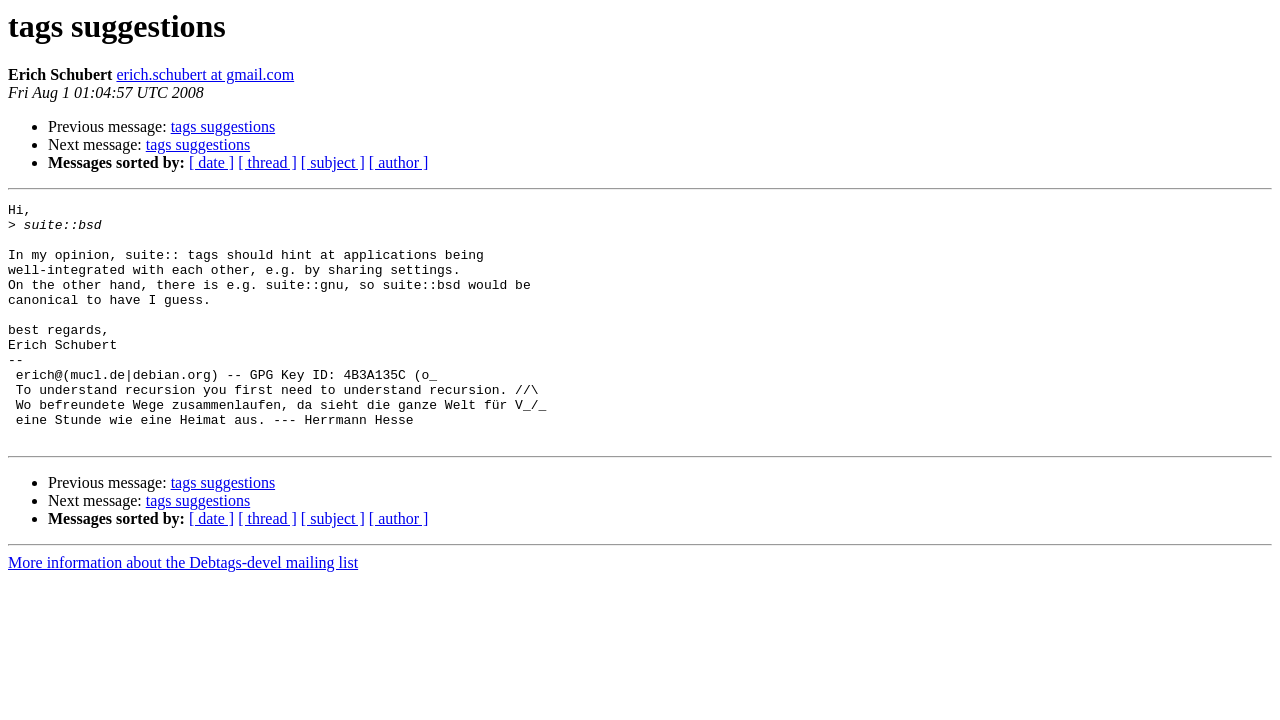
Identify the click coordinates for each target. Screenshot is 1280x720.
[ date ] (211, 162)
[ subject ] (333, 162)
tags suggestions (223, 126)
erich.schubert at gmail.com (205, 74)
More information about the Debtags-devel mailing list (183, 610)
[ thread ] (267, 162)
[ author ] (399, 162)
